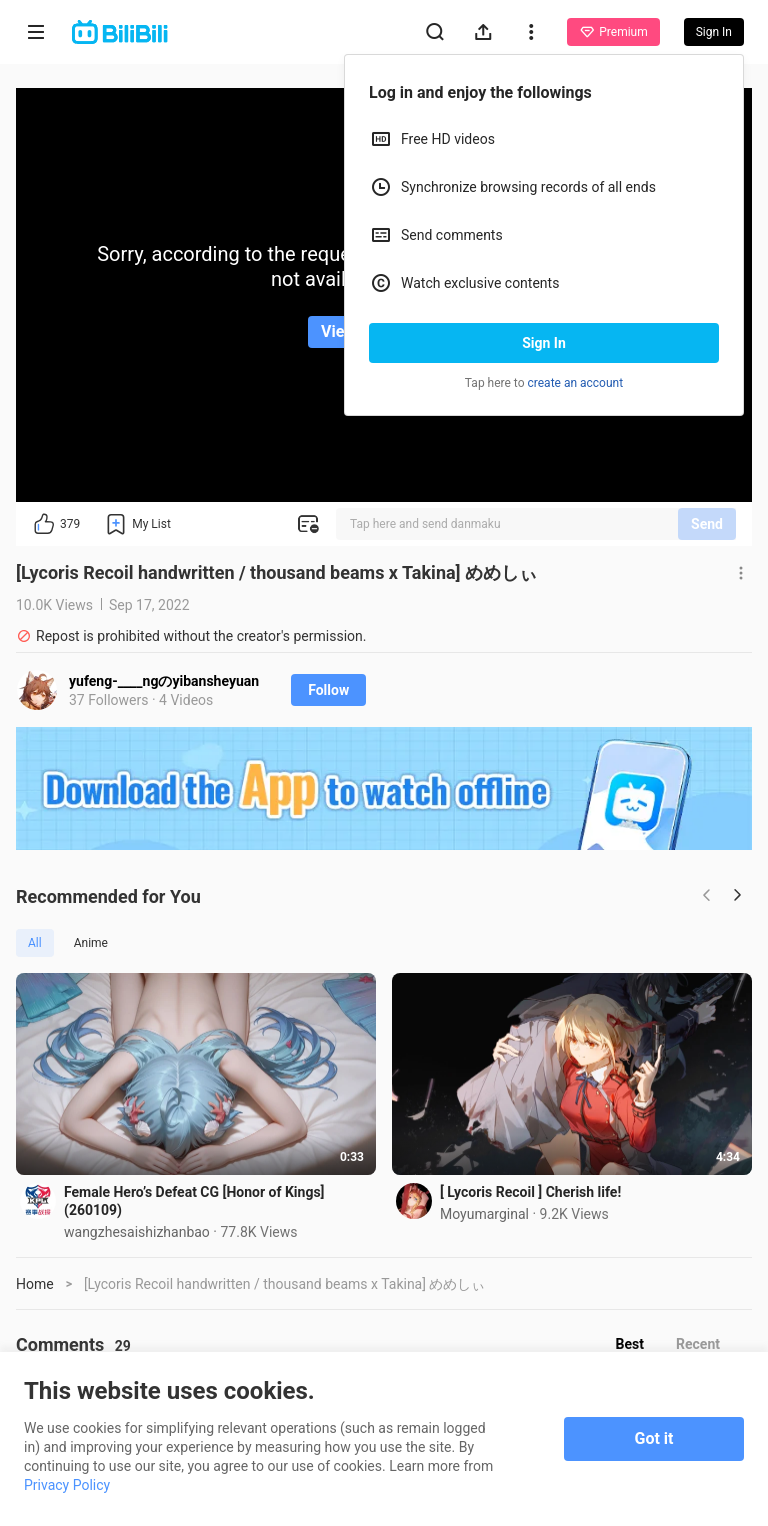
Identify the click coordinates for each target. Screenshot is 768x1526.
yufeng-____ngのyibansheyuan (164, 681)
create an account (576, 383)
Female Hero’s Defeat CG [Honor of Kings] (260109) (194, 1201)
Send (707, 524)
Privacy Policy (67, 1485)
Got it (654, 1438)
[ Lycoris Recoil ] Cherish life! (530, 1192)
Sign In (544, 343)
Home (35, 1284)
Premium (613, 32)
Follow (328, 690)
